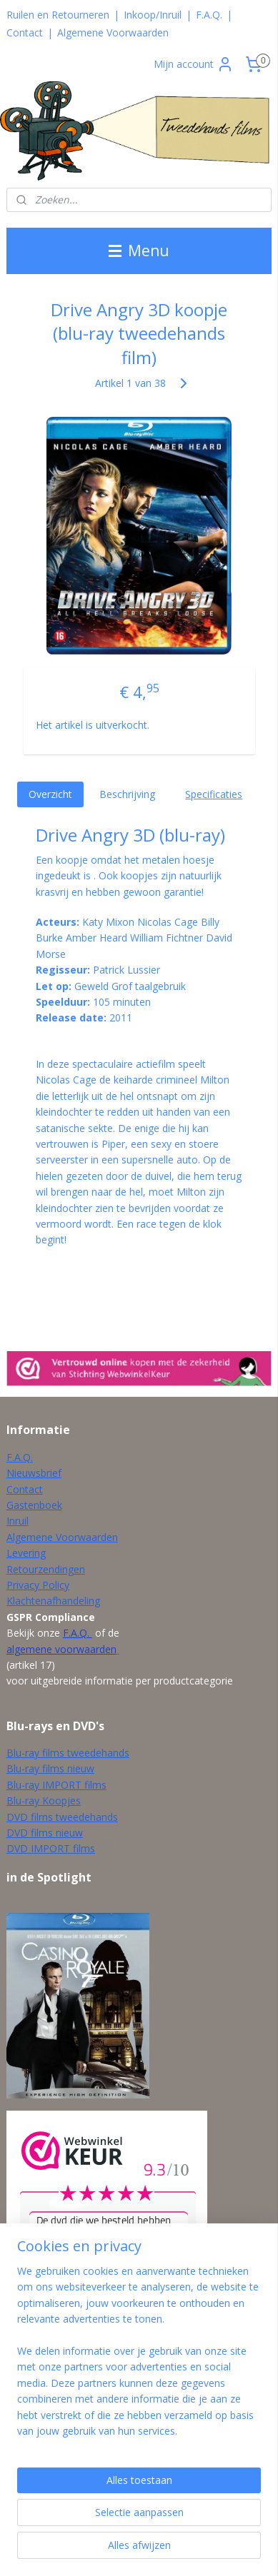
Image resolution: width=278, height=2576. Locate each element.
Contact (24, 32)
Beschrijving (127, 794)
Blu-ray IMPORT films (56, 1785)
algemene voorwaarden (61, 1649)
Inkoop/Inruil (153, 14)
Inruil (17, 1520)
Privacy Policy (37, 1585)
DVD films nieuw (44, 1832)
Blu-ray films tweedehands (67, 1752)
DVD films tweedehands (62, 1817)
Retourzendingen (45, 1569)
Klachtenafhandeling (53, 1600)
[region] (139, 2356)
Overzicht (50, 794)
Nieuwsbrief (33, 1473)
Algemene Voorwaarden (113, 32)
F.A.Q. (209, 14)
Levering (26, 1553)
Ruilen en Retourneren (57, 14)
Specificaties (213, 794)
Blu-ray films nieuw (50, 1768)
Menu (139, 251)
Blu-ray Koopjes (43, 1800)
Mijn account (194, 64)
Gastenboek (34, 1505)
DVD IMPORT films (50, 1848)
